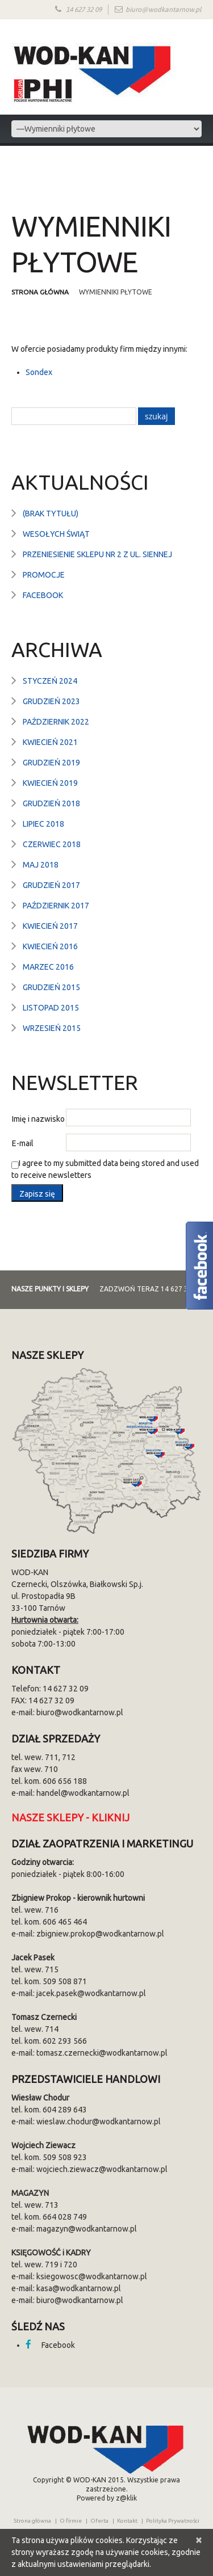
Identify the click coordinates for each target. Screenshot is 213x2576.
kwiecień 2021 (50, 742)
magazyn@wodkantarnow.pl (86, 2228)
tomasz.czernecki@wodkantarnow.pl (102, 2052)
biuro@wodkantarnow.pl (164, 10)
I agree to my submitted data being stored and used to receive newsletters (105, 1169)
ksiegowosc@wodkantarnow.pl (91, 2276)
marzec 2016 (48, 966)
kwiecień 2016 (50, 946)
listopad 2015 (51, 1007)
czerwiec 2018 (52, 844)
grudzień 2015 (51, 987)
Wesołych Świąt (56, 533)
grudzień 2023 (51, 701)
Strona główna (40, 292)
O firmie (71, 2521)
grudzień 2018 (51, 803)
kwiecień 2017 (50, 926)
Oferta (99, 2521)
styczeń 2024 (50, 680)
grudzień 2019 (51, 762)
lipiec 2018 (43, 823)
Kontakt (127, 2521)
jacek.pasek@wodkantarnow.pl (91, 1993)
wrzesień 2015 (52, 1028)
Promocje (44, 574)
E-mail (23, 1143)
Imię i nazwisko (38, 1118)
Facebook (43, 595)
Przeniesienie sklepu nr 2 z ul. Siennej (97, 554)
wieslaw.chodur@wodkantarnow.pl (98, 2121)
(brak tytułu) (50, 513)
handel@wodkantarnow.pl (83, 1793)
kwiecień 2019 (50, 783)
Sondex (39, 372)
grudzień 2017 (51, 885)
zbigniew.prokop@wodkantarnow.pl (100, 1933)
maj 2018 (41, 864)
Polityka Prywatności (172, 2521)
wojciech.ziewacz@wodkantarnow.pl (102, 2169)
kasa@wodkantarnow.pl (78, 2288)
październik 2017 (56, 905)
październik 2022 (56, 721)
